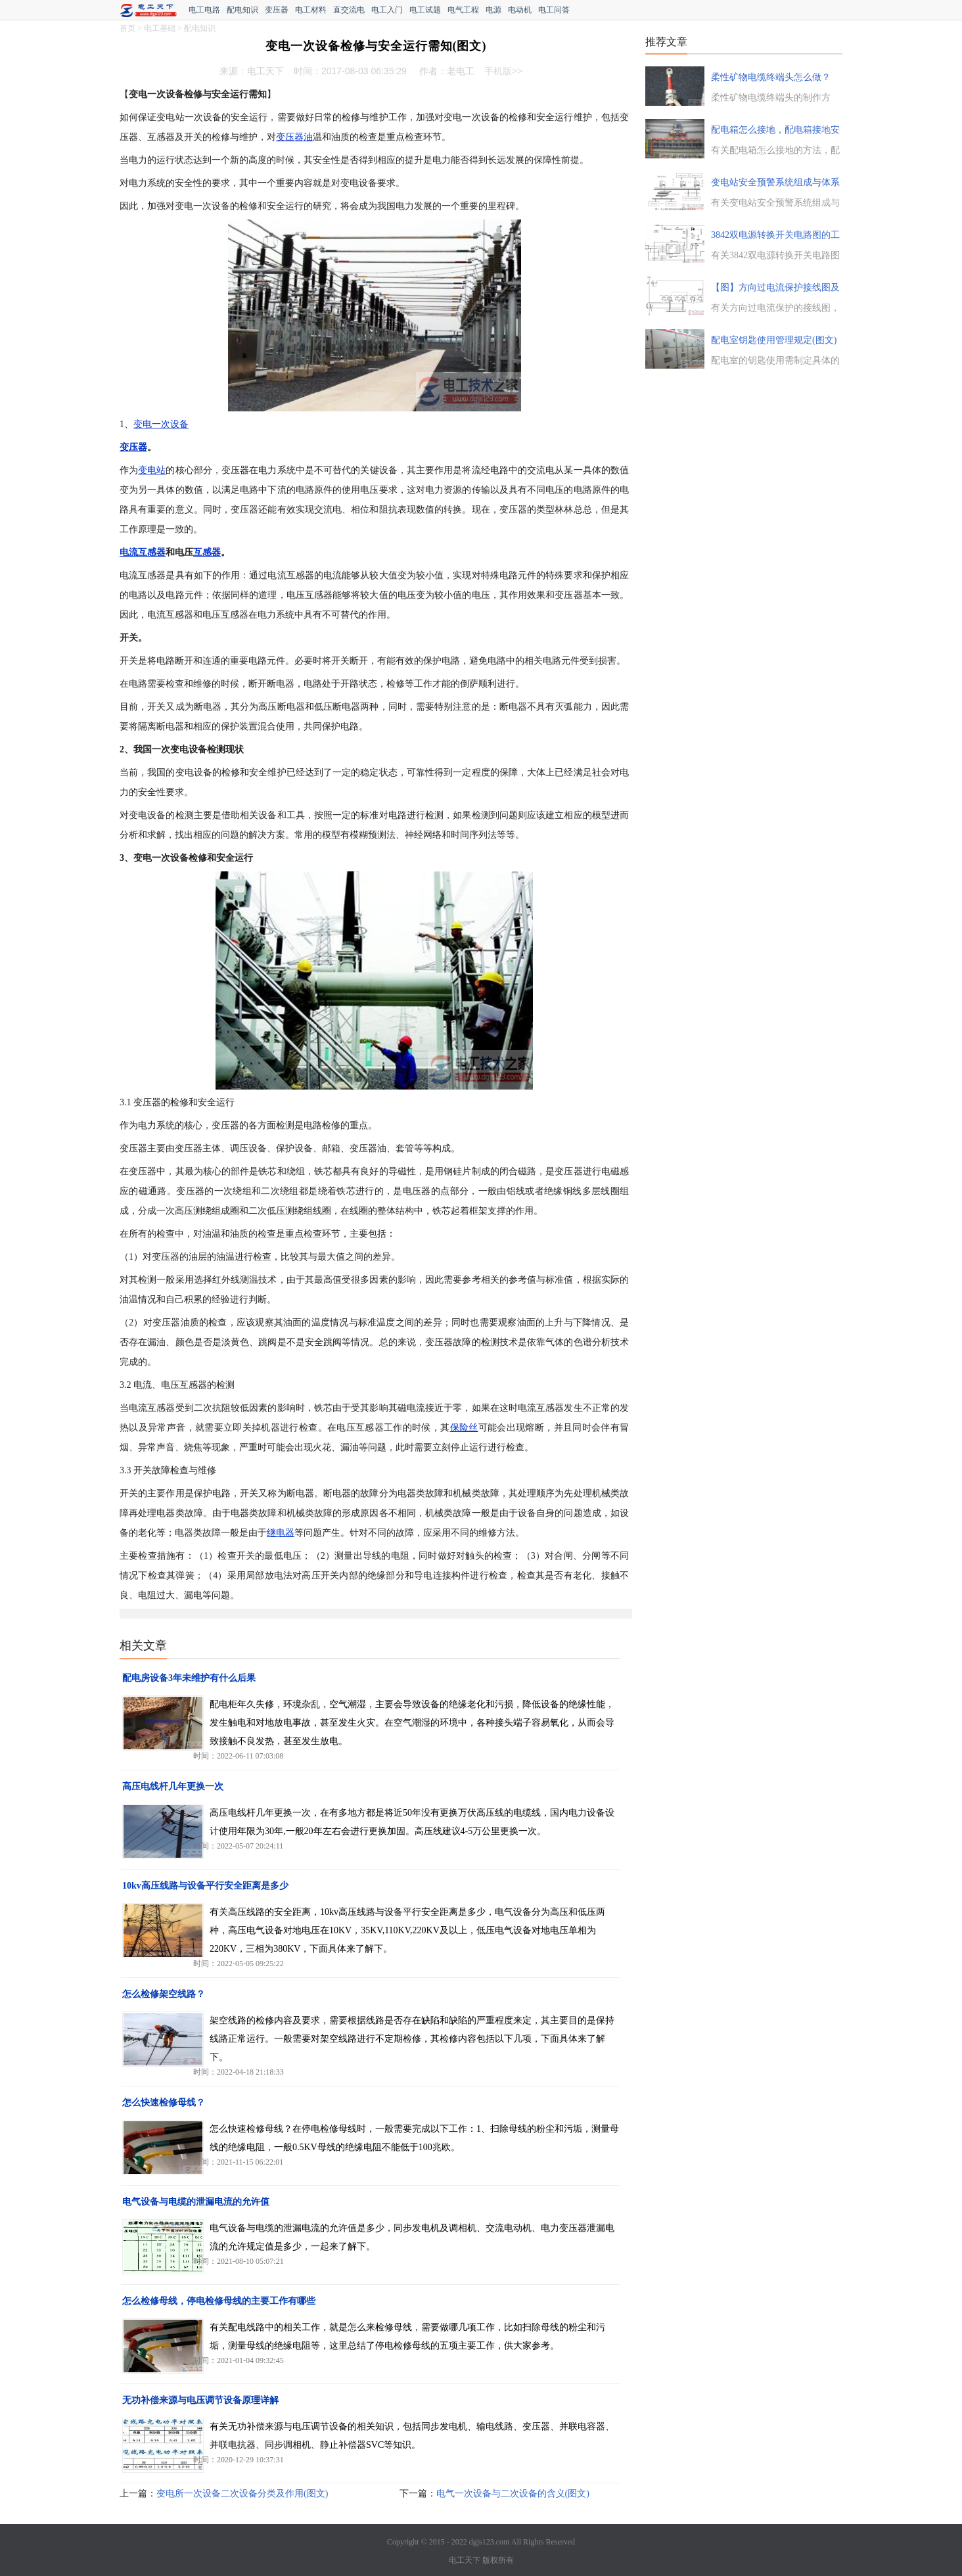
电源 (493, 9)
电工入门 (387, 9)
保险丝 (464, 1428)
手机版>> (503, 71)
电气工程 (463, 9)
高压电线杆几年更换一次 (172, 1786)
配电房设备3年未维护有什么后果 (189, 1678)
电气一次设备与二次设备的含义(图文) (512, 2493)
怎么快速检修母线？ (163, 2102)
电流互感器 (143, 552)
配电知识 (242, 9)
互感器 (207, 552)
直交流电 (349, 9)
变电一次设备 (161, 424)
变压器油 (294, 137)
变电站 (152, 470)
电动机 (520, 9)
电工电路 (204, 9)
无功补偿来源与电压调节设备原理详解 (200, 2400)
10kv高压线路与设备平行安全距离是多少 (205, 1886)
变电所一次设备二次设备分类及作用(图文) (242, 2493)
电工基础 (159, 28)
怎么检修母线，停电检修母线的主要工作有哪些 (218, 2301)
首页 (127, 28)
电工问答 (554, 9)
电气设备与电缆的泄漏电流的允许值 (195, 2202)
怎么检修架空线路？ (163, 1994)
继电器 (280, 1533)
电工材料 (311, 9)
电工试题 (425, 9)
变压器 (276, 9)
